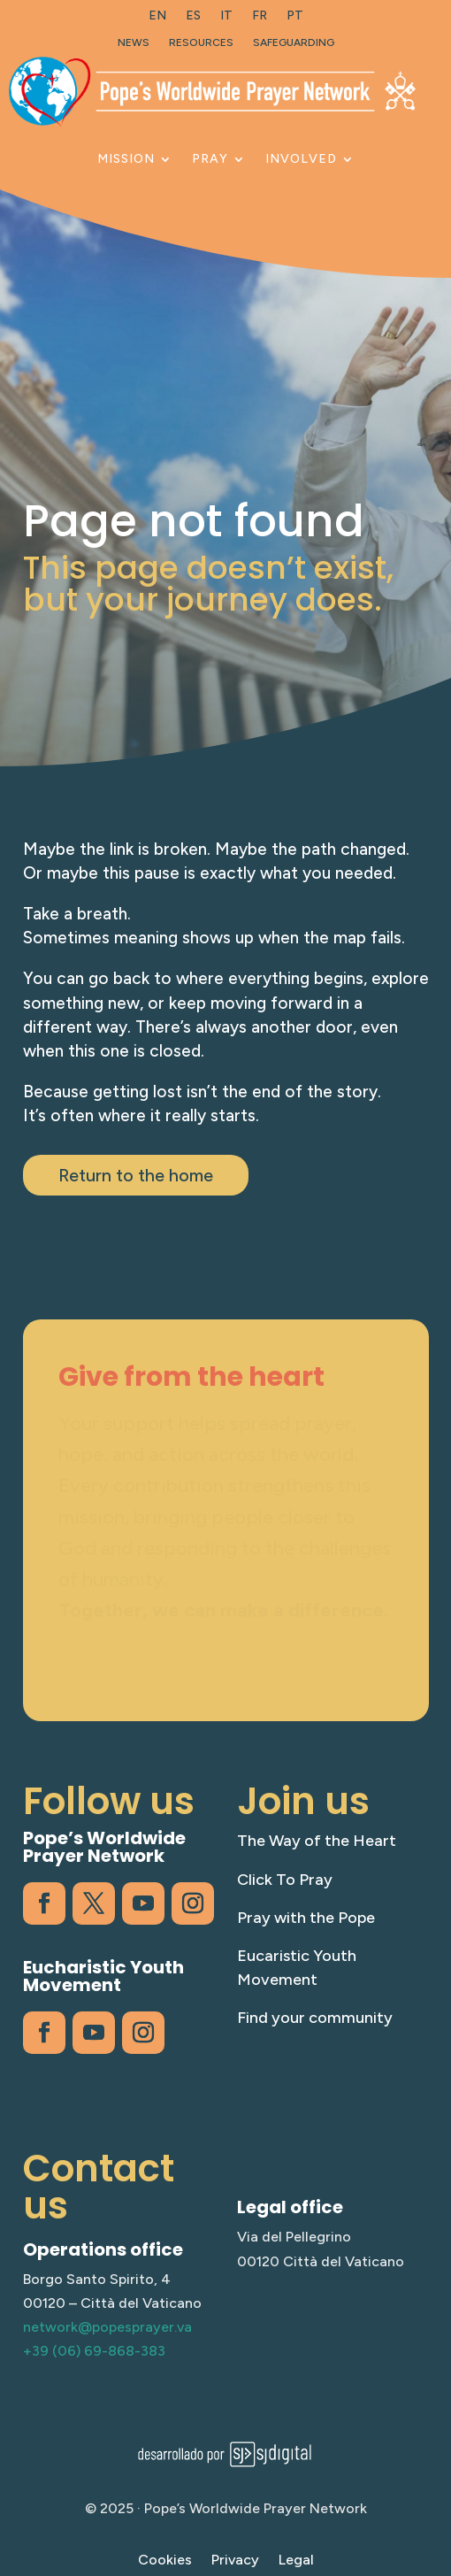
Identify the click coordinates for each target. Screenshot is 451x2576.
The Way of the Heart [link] (316, 1840)
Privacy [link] (235, 2561)
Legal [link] (296, 2561)
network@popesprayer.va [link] (107, 2326)
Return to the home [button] (135, 1175)
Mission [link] (126, 158)
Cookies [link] (165, 2561)
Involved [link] (301, 158)
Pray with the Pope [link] (306, 1917)
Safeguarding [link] (293, 42)
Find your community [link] (315, 2017)
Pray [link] (210, 158)
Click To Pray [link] (285, 1879)
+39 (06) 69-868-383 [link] (94, 2350)
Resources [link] (201, 42)
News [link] (133, 42)
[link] (157, 19)
